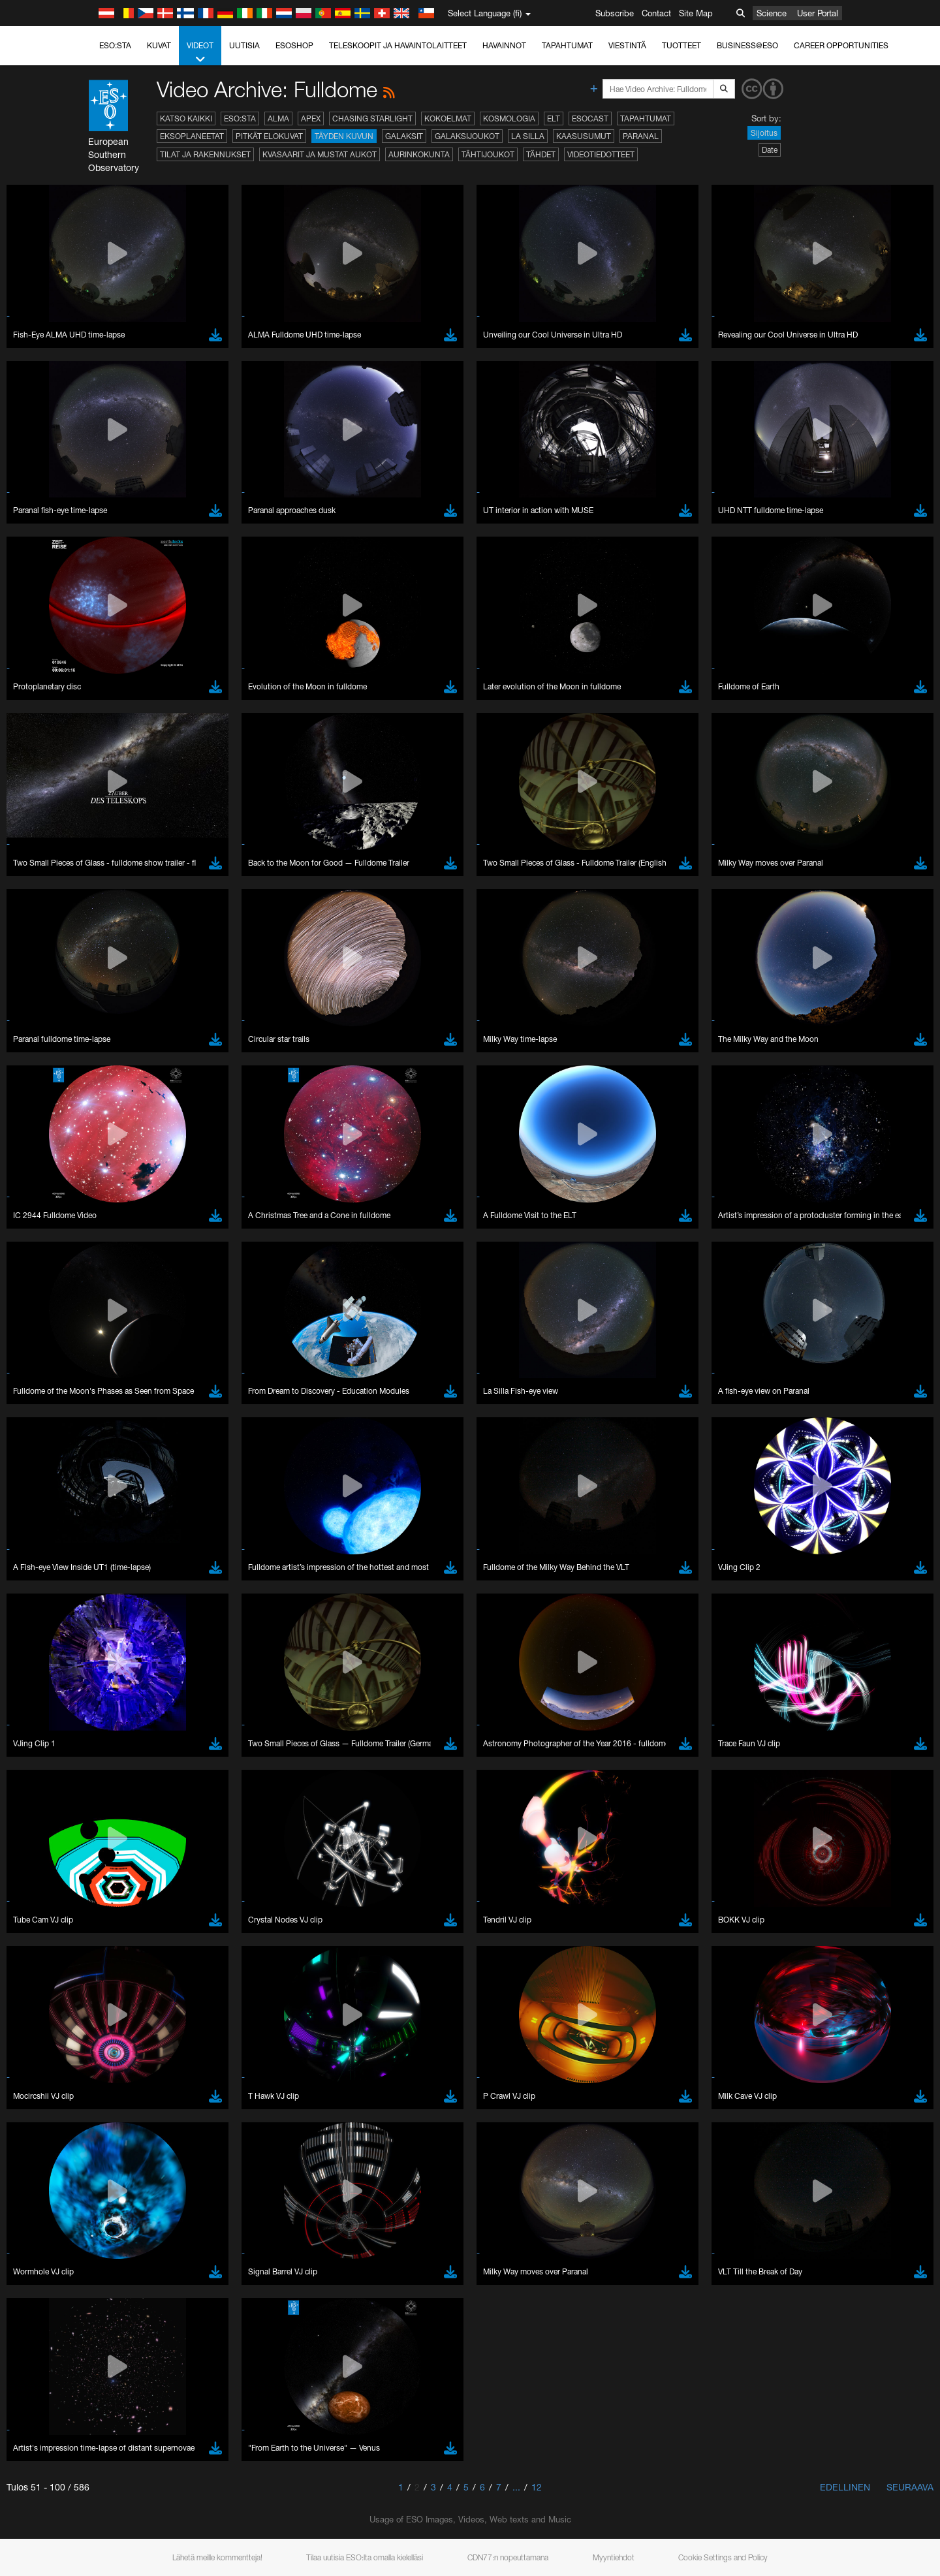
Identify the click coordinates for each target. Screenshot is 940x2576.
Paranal (641, 136)
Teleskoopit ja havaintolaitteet (398, 45)
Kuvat (159, 45)
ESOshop (294, 45)
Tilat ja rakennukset (205, 154)
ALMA (278, 118)
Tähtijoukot (488, 154)
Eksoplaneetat (192, 136)
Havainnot (504, 45)
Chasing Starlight (372, 118)
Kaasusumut (583, 136)
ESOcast (590, 118)
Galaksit (404, 136)
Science (772, 13)
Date (769, 150)
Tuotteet (681, 45)
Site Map (696, 13)
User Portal (817, 13)
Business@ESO (747, 45)
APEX (311, 118)
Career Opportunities (841, 45)
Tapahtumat (567, 45)
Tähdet (541, 154)
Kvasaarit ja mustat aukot (319, 154)
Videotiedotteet (600, 154)
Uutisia (244, 45)
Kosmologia (509, 118)
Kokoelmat (447, 118)
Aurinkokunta (419, 154)
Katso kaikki (186, 118)
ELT (553, 118)
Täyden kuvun (344, 136)
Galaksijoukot (467, 136)
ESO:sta (115, 45)
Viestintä (627, 45)
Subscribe (614, 13)
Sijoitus (764, 133)
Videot (200, 52)
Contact (656, 13)
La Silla (527, 136)
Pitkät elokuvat (269, 136)
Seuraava (909, 2486)
